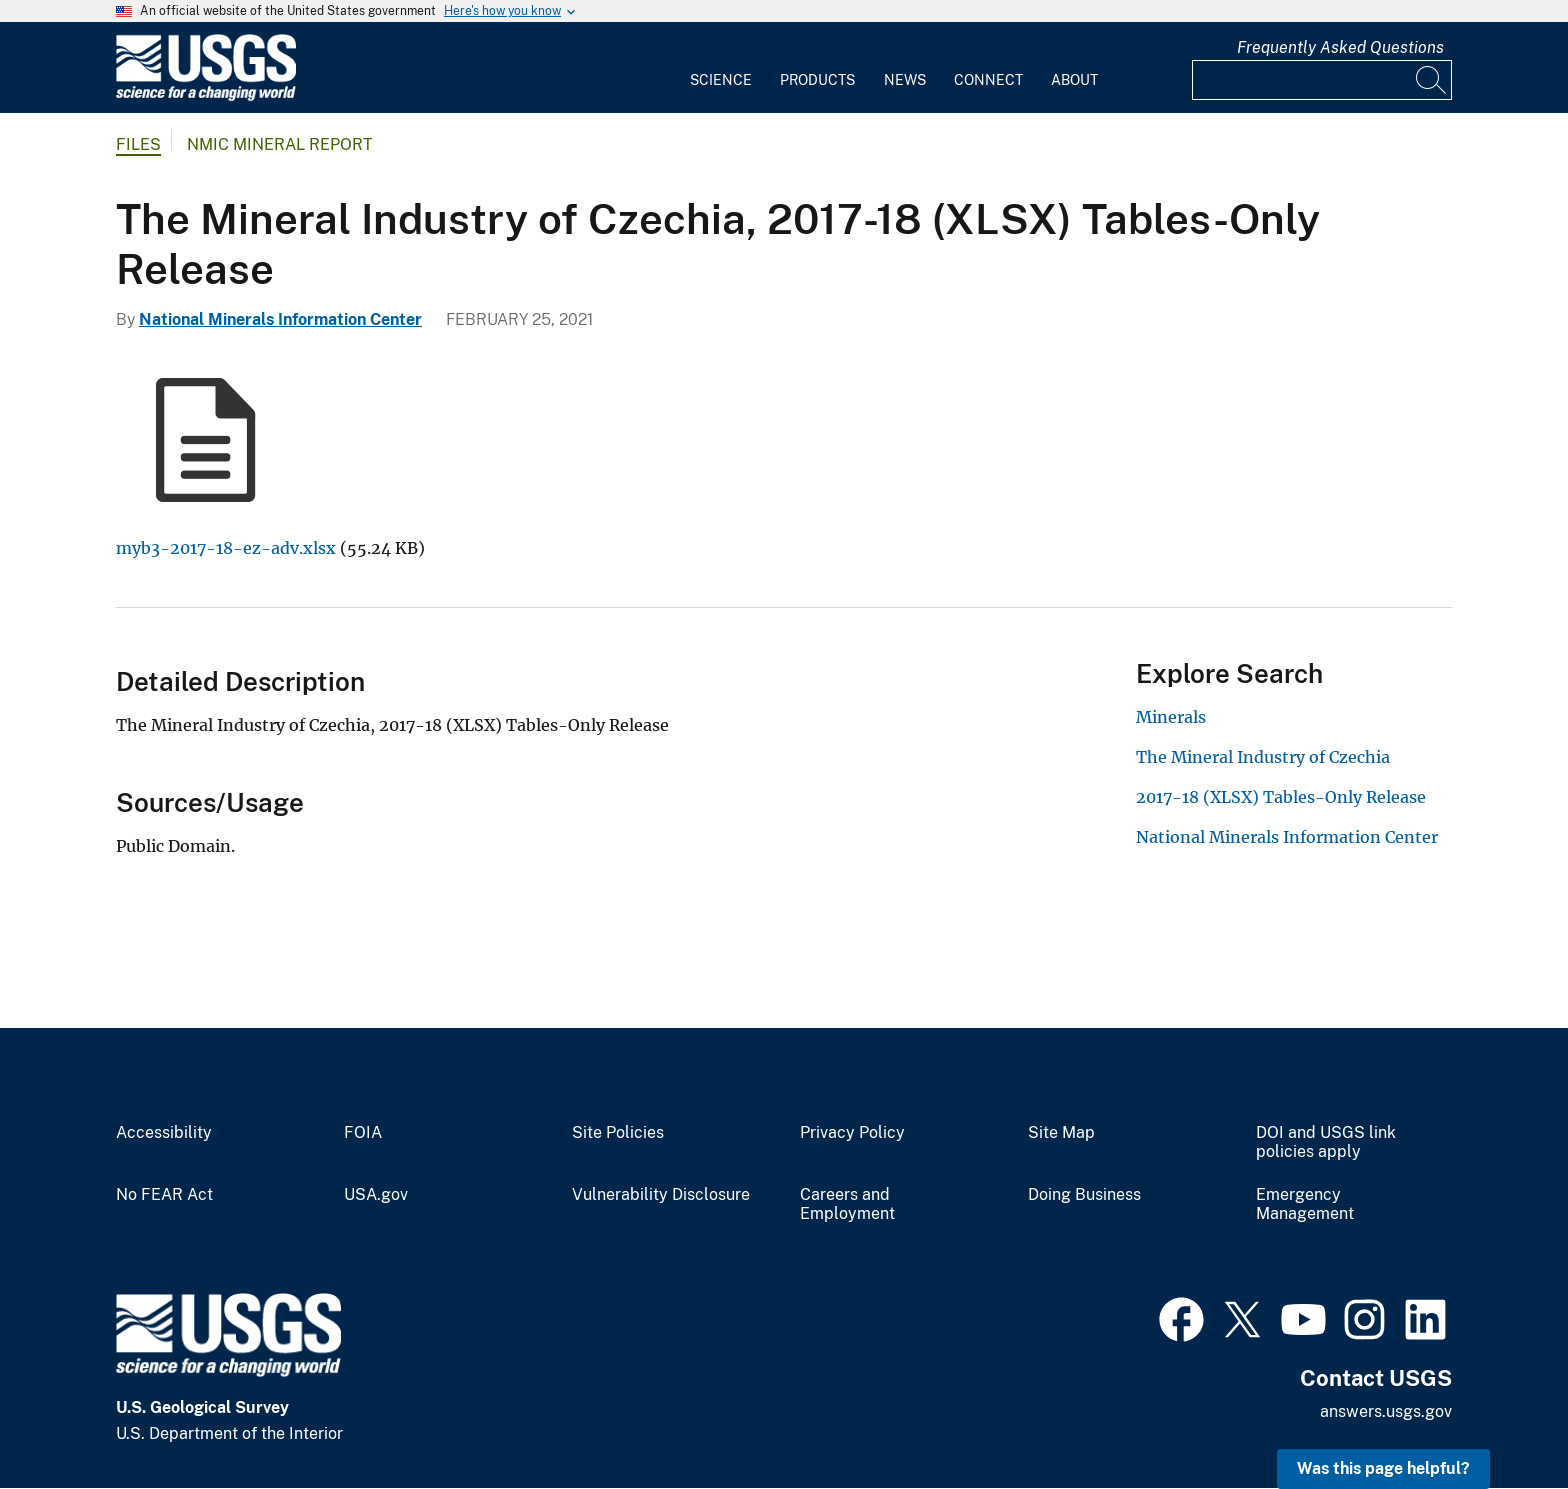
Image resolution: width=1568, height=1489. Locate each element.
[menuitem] (721, 68)
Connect (988, 80)
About (1074, 80)
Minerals (1171, 717)
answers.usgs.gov (1386, 1411)
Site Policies (618, 1133)
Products (817, 80)
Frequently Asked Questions (1340, 47)
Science (721, 80)
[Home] (206, 96)
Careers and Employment (847, 1204)
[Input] (1322, 80)
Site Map (1061, 1133)
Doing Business (1084, 1195)
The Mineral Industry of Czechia (1263, 757)
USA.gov (376, 1195)
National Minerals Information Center (280, 319)
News (905, 80)
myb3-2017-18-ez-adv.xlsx (226, 548)
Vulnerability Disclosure (661, 1195)
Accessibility (164, 1133)
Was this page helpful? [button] (1383, 1468)
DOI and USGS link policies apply (1326, 1142)
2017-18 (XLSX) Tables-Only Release (1281, 797)
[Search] (1432, 80)
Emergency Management (1305, 1204)
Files (138, 144)
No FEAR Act (164, 1195)
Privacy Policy (852, 1133)
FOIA (363, 1133)
